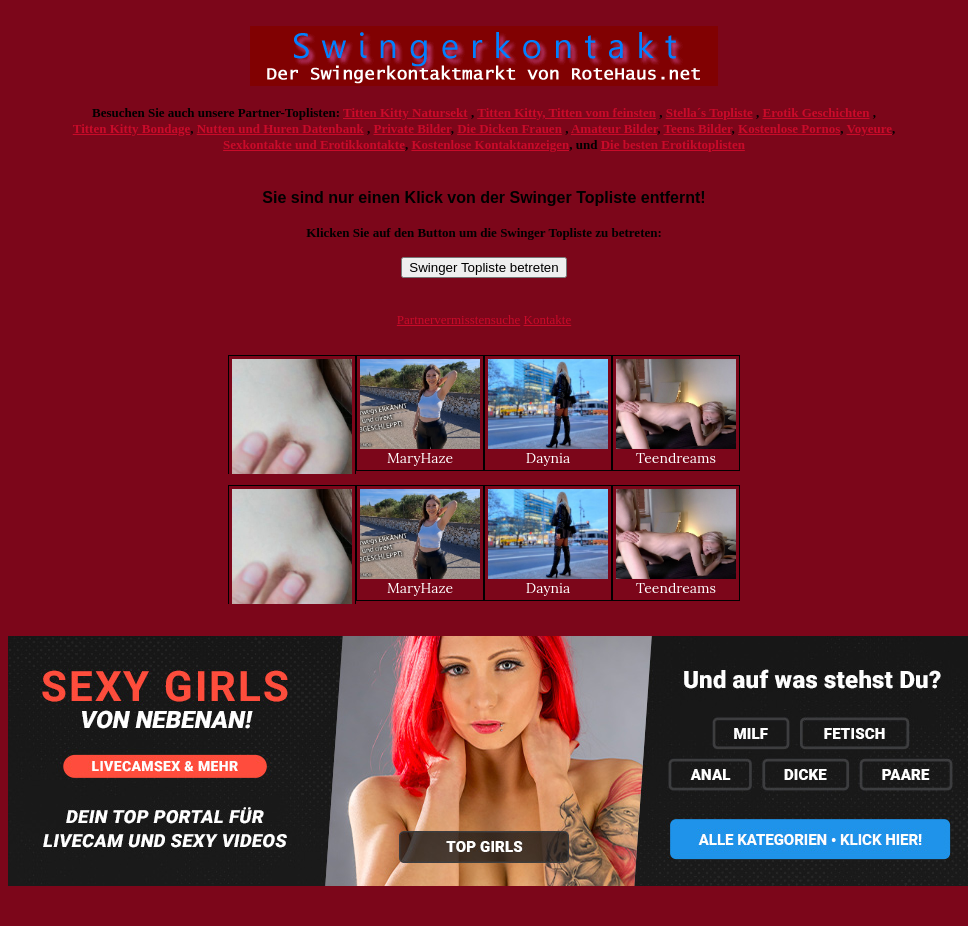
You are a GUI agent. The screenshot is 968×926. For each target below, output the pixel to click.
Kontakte (548, 319)
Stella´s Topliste (709, 112)
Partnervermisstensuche (458, 319)
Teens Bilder (698, 128)
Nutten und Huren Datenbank (280, 128)
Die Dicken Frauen (509, 128)
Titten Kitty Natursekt (405, 112)
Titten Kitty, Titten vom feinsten (566, 112)
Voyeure (870, 128)
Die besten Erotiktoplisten (673, 144)
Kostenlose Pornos (789, 128)
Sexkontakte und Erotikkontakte (314, 144)
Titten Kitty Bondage (132, 128)
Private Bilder (412, 128)
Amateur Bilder (614, 128)
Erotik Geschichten (816, 112)
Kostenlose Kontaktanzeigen (490, 144)
